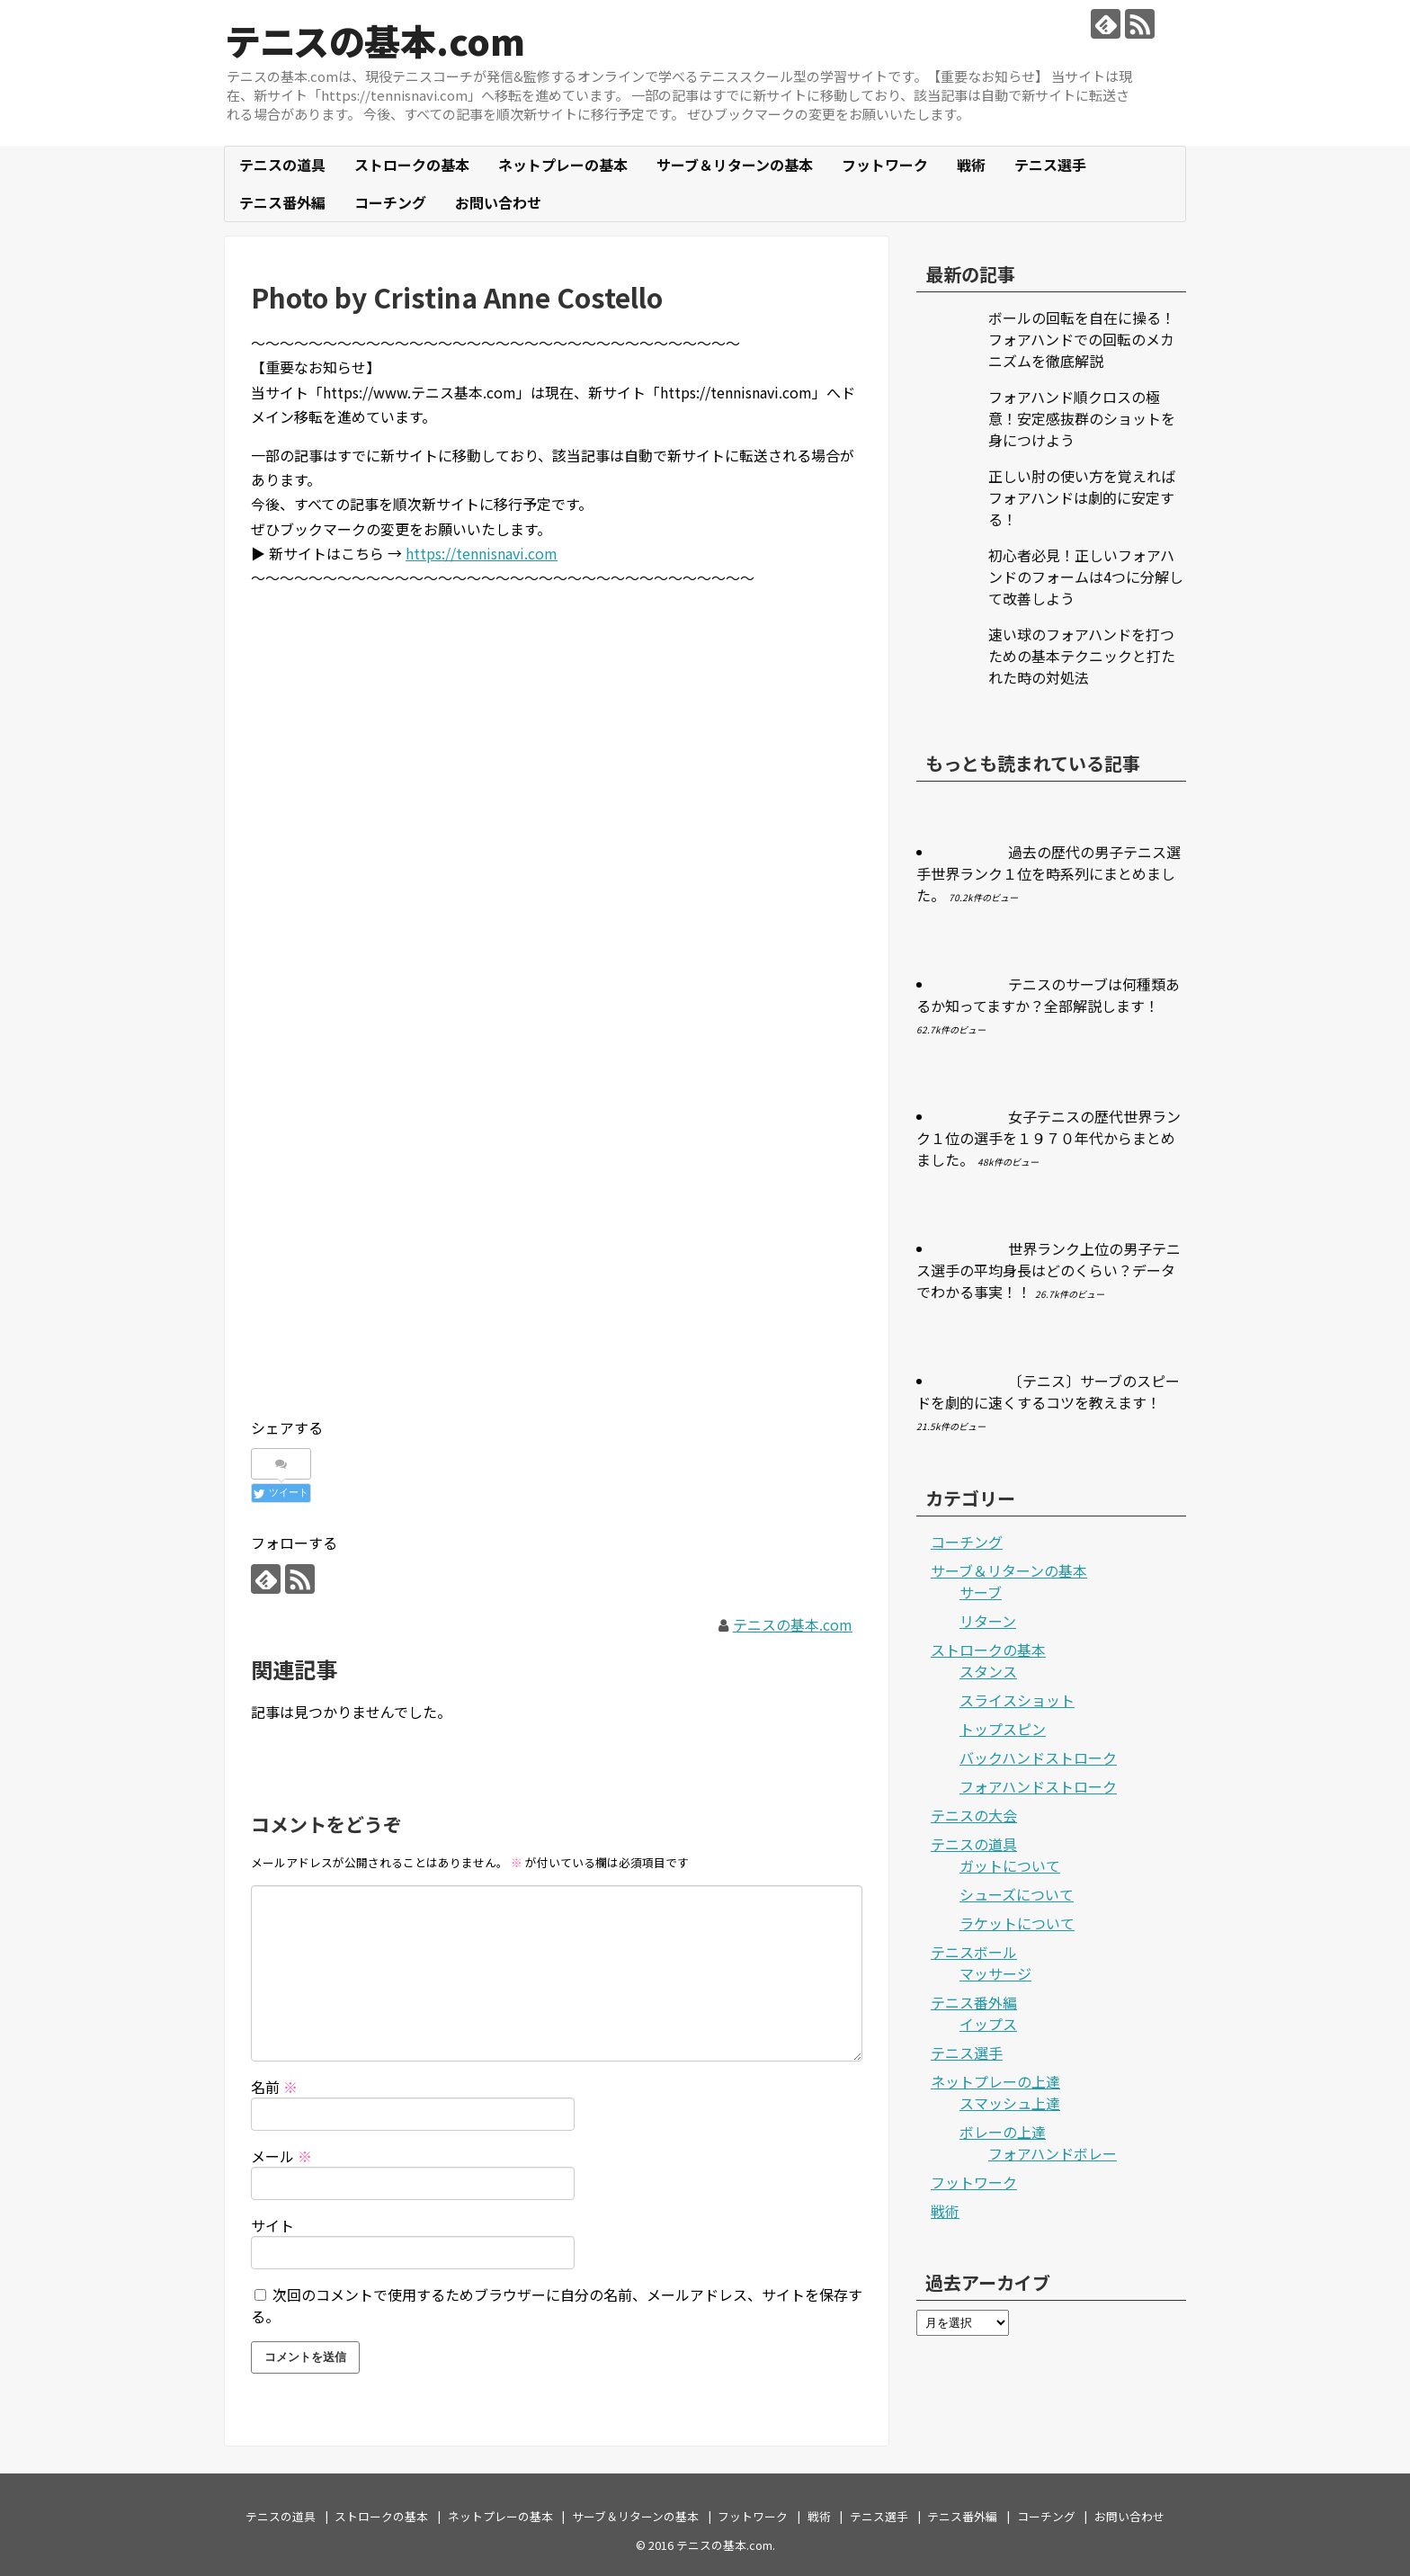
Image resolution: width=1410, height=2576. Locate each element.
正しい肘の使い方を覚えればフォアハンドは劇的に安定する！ (1081, 497)
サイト (272, 2225)
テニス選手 (1050, 164)
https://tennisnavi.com (482, 553)
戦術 (971, 164)
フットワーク (885, 164)
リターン (987, 1621)
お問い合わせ (498, 202)
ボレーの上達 (1002, 2131)
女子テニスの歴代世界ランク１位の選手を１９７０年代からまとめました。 (1048, 1137)
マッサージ (995, 1973)
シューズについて (1016, 1894)
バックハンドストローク (1038, 1757)
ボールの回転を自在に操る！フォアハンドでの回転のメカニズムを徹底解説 (1081, 339)
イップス (988, 2024)
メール (281, 2156)
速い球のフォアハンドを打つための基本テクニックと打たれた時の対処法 (1081, 655)
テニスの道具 (282, 164)
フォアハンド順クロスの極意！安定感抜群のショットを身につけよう (1081, 418)
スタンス (988, 1671)
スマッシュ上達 (1009, 2103)
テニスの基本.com (376, 40)
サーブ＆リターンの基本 (734, 164)
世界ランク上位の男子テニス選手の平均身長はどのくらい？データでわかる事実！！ (1048, 1270)
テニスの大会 (974, 1815)
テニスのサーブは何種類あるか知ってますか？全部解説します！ (1048, 994)
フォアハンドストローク (1038, 1786)
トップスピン (1002, 1729)
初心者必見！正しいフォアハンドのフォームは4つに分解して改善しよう (1085, 576)
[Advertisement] (556, 730)
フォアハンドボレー (1052, 2153)
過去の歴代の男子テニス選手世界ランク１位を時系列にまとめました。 (1048, 873)
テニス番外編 (282, 202)
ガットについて (1009, 1865)
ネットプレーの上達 (995, 2081)
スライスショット (1017, 1700)
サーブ (980, 1592)
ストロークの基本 (411, 164)
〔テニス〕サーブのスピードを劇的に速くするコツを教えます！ (1048, 1391)
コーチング (390, 202)
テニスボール (974, 1952)
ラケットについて (1017, 1923)
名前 (274, 2086)
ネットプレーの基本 (563, 164)
